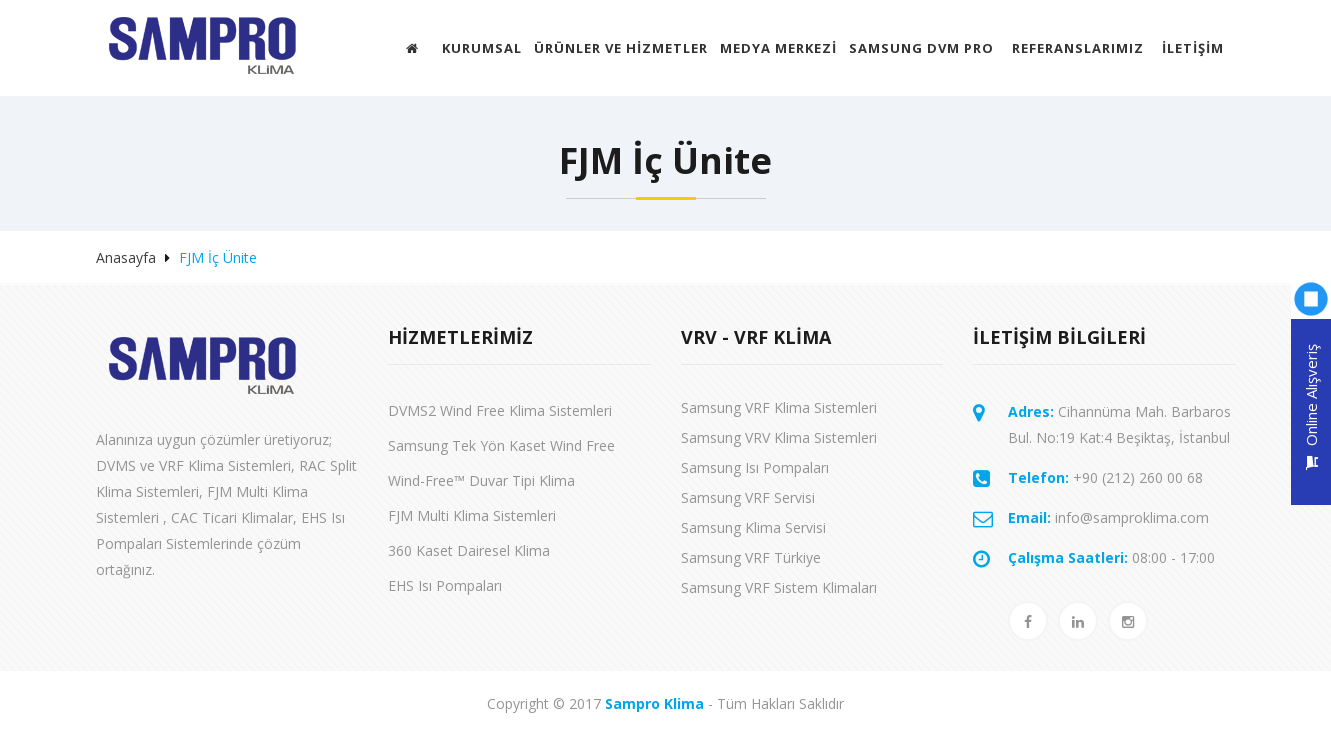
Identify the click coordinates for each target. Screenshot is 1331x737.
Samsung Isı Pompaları (755, 467)
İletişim (1193, 48)
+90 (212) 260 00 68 (1105, 477)
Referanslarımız (1078, 48)
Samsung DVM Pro (921, 48)
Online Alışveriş (1311, 407)
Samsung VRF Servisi (748, 497)
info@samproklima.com (1108, 517)
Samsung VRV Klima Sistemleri (779, 437)
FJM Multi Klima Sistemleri (472, 515)
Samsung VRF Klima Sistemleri (779, 407)
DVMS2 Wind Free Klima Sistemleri (500, 410)
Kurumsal (482, 48)
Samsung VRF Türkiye (751, 557)
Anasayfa (126, 257)
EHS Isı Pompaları (445, 585)
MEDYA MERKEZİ (778, 48)
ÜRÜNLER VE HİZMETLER (621, 48)
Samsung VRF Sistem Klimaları (779, 587)
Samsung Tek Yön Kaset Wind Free (501, 445)
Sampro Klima (654, 703)
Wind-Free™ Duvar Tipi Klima (481, 480)
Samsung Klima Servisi (753, 527)
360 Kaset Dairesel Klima (469, 550)
